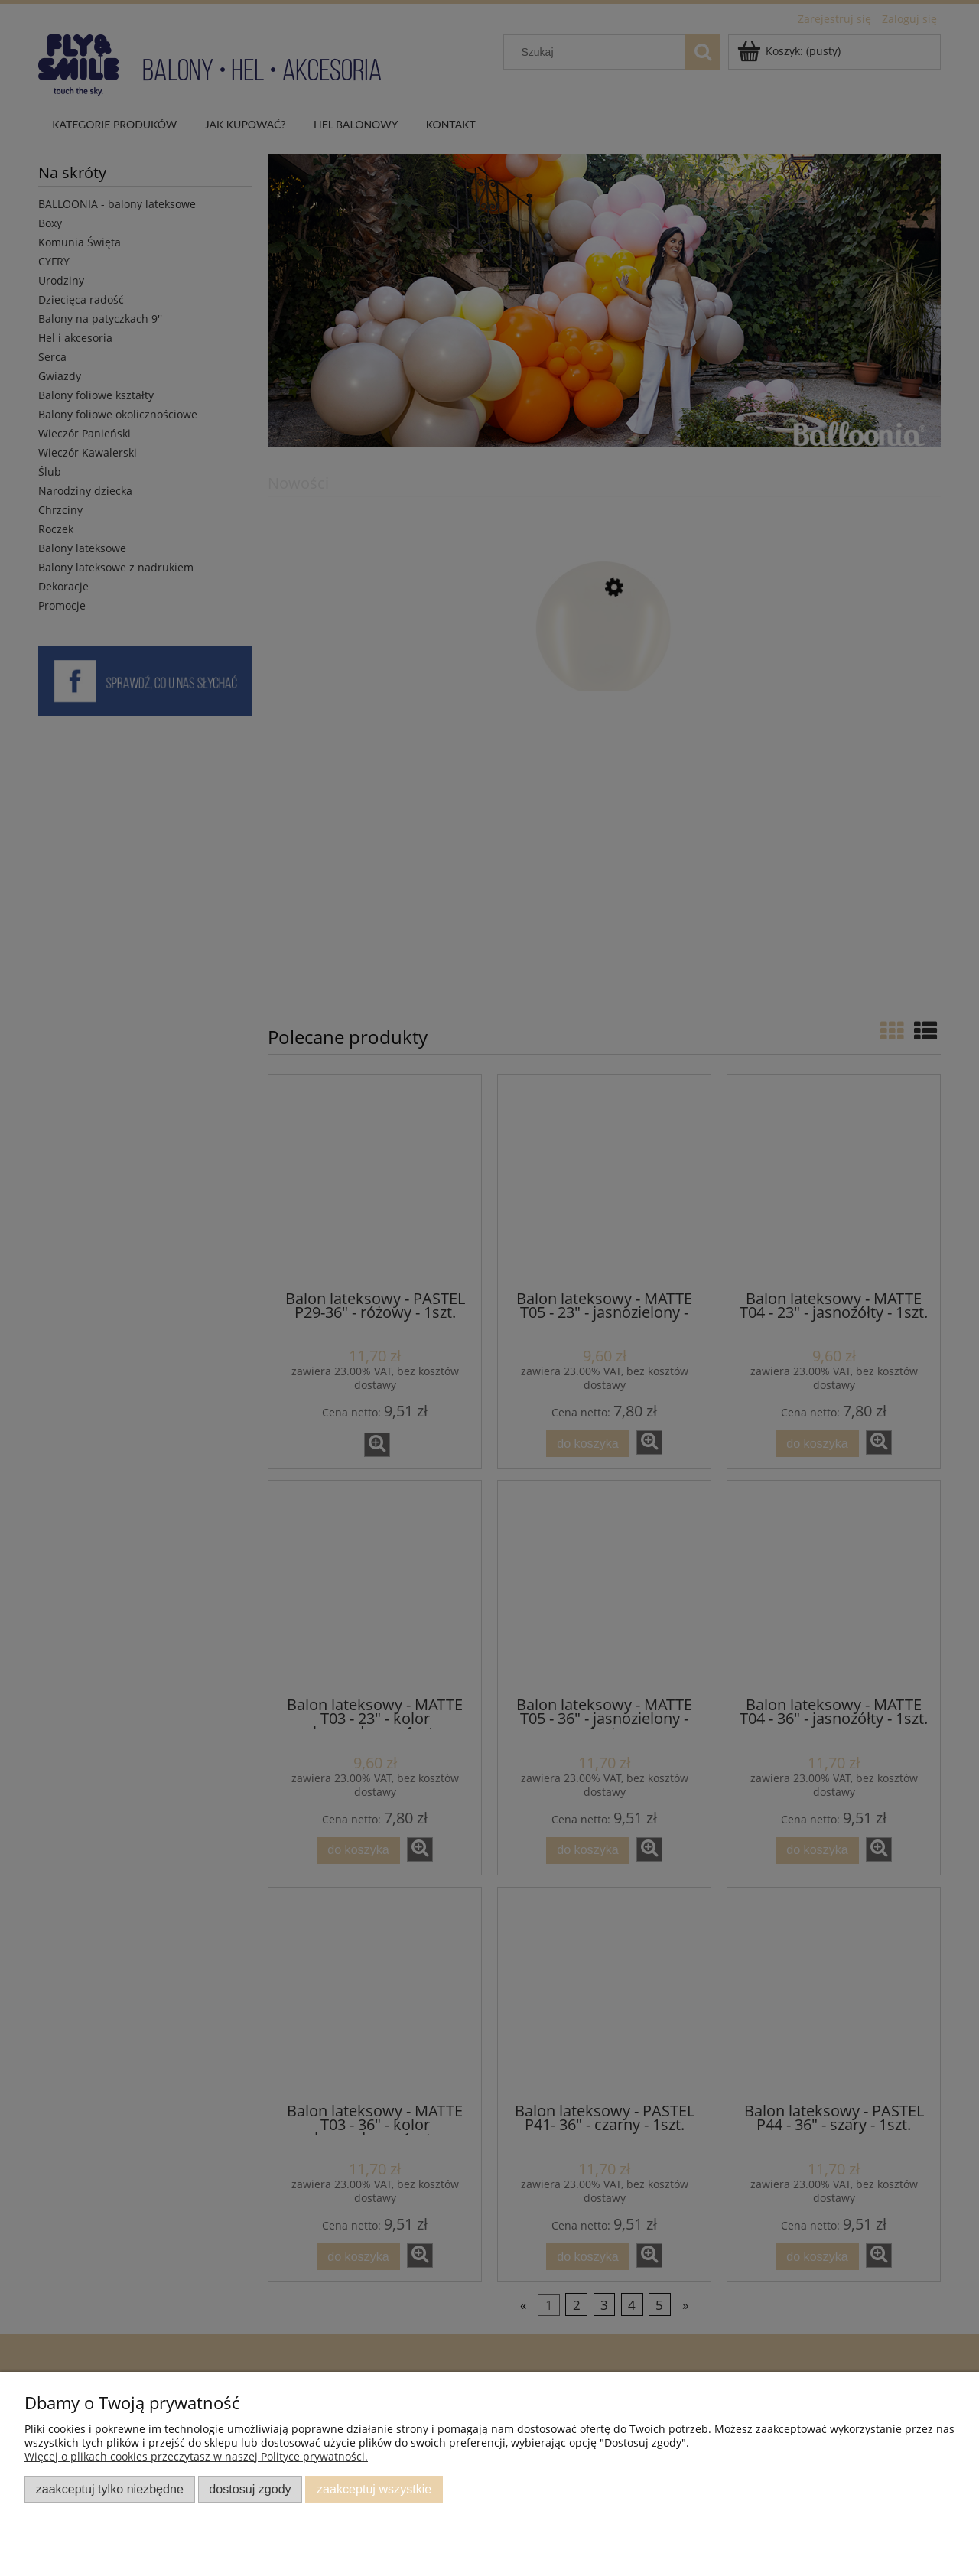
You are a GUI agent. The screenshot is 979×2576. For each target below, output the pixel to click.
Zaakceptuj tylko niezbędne (110, 2489)
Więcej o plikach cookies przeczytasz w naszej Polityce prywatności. (196, 2456)
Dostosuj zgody (250, 2489)
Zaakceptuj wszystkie (374, 2489)
